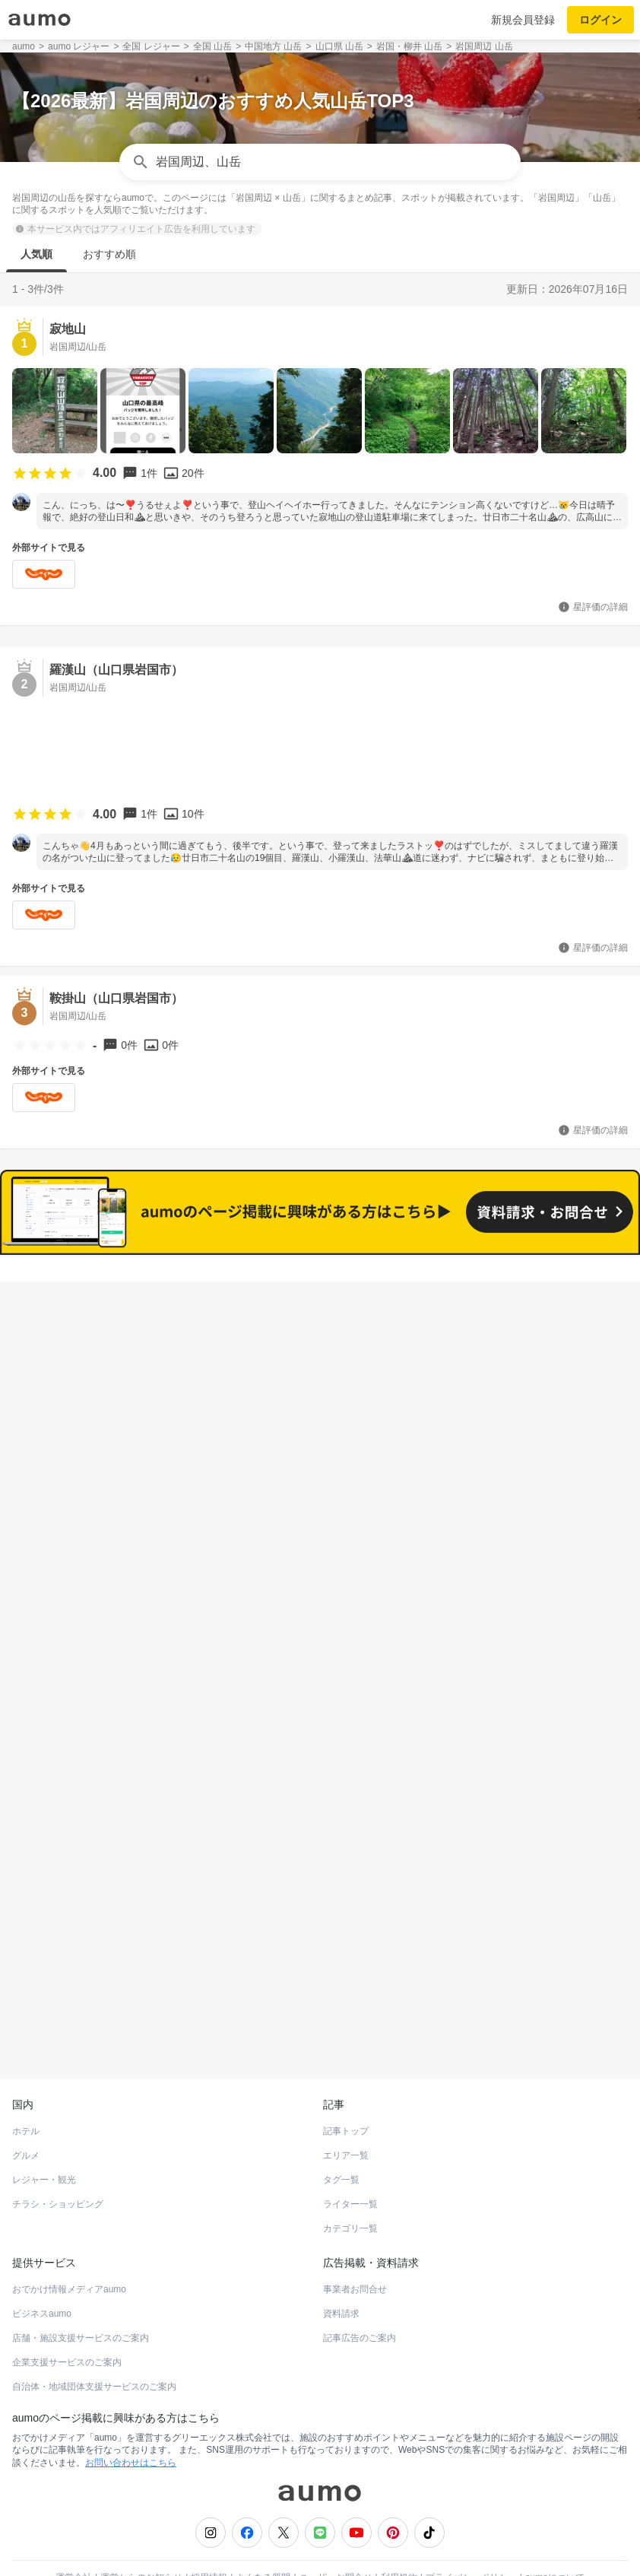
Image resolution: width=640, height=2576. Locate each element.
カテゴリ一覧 (350, 2191)
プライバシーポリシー (471, 2541)
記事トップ (346, 2094)
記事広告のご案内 (359, 2301)
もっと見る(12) (320, 1500)
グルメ (26, 2118)
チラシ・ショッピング (57, 2167)
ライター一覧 (350, 2167)
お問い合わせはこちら (130, 2426)
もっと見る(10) (320, 1737)
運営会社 (73, 2541)
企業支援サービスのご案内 (67, 2325)
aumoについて (555, 2541)
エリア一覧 (346, 2118)
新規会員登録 (523, 20)
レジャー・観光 (44, 2143)
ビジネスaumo (41, 2277)
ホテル (26, 2094)
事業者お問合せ (355, 2252)
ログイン (600, 20)
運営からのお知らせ (141, 2541)
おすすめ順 (109, 254)
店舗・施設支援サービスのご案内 (80, 2301)
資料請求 (341, 2277)
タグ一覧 (341, 2143)
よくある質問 (263, 2541)
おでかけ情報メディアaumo (69, 2252)
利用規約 (399, 2541)
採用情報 (209, 2541)
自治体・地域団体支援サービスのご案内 (94, 2350)
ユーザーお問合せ (335, 2541)
